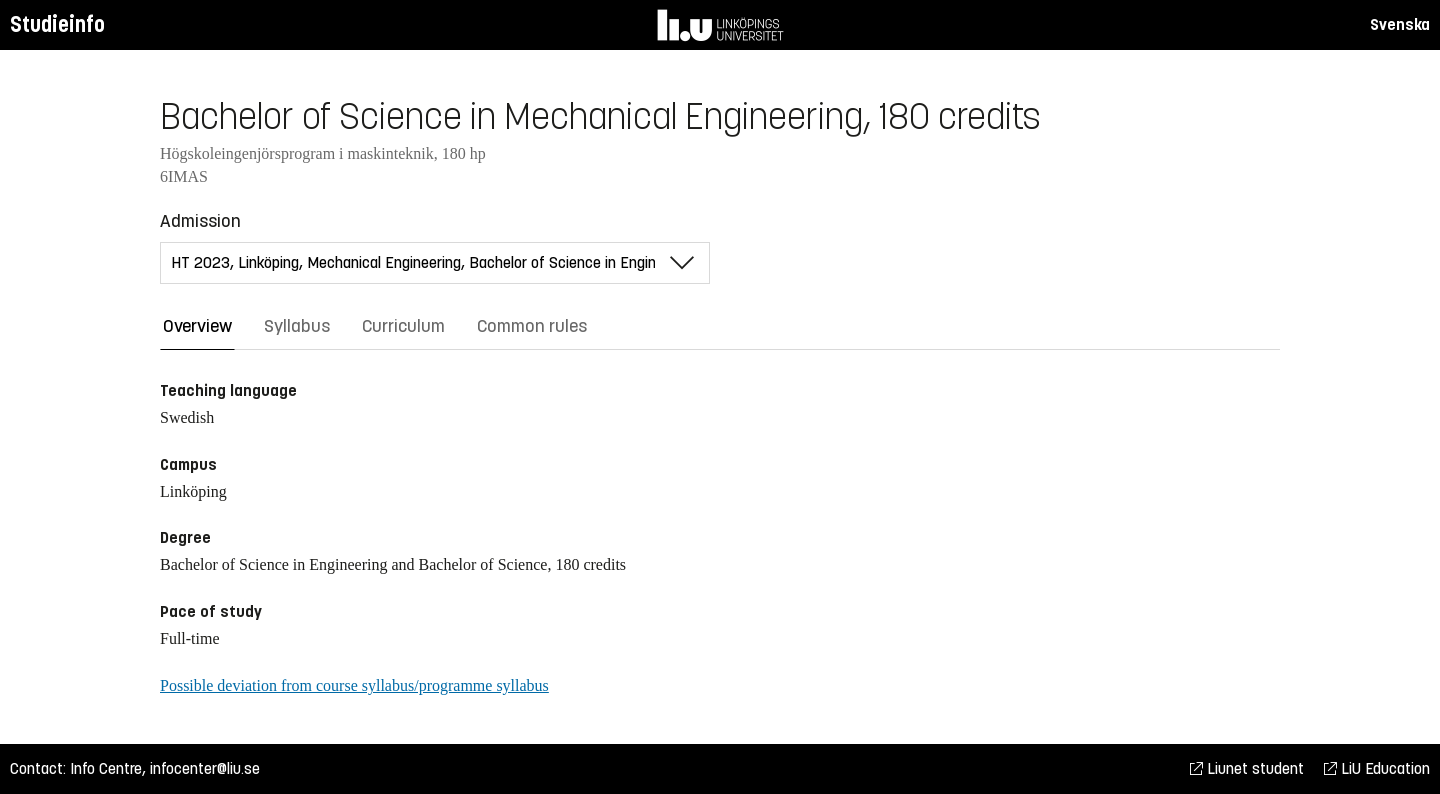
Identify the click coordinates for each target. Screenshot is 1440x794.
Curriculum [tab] (403, 326)
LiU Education (1377, 768)
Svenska (1400, 24)
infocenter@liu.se (205, 768)
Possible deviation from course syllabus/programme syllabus (354, 685)
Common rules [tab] (532, 326)
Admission (200, 221)
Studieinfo (57, 24)
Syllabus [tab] (297, 326)
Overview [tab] (197, 326)
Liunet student (1247, 768)
